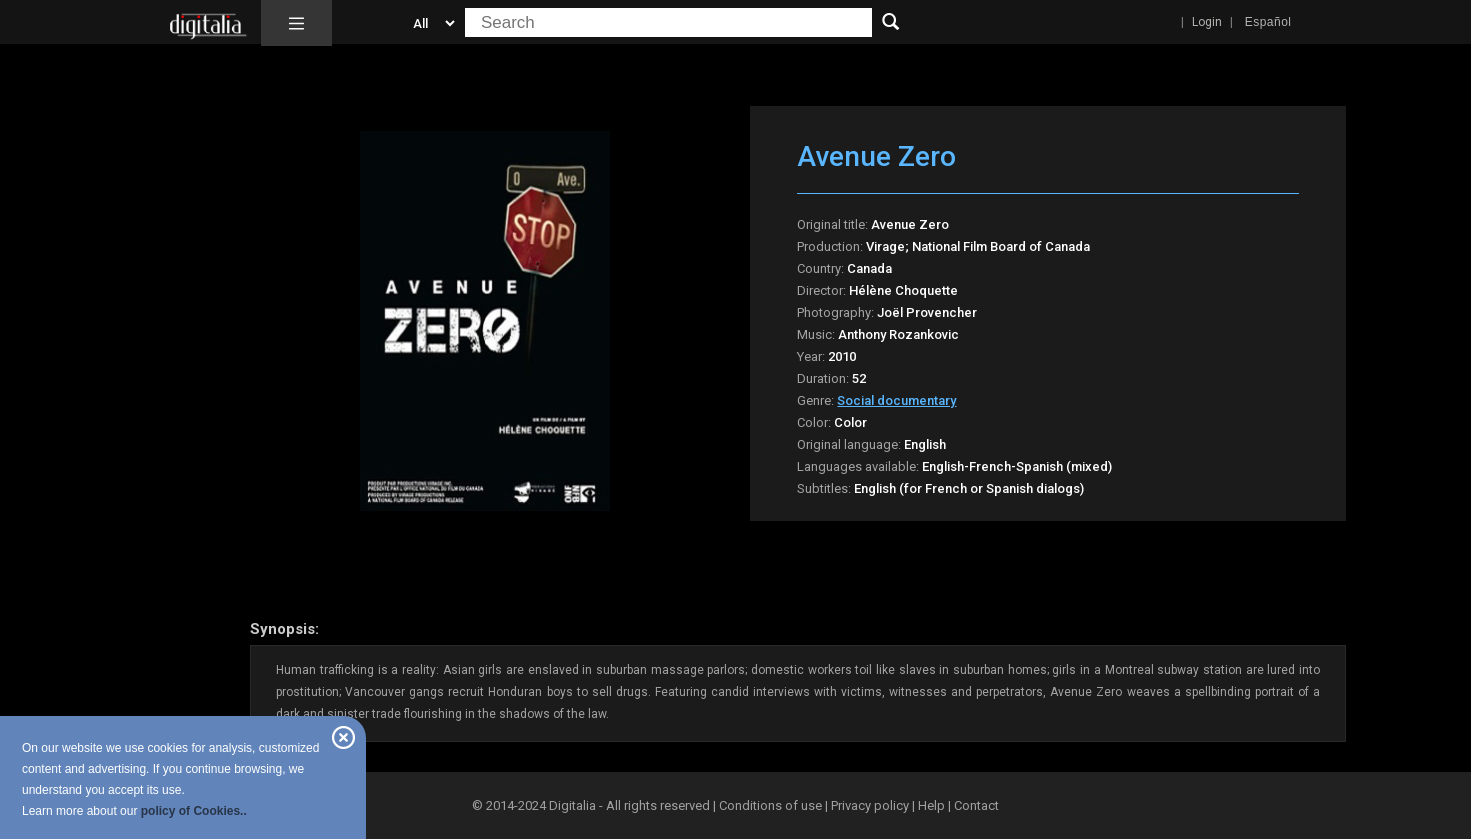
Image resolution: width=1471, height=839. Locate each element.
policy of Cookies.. (194, 811)
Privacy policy (870, 805)
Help (931, 805)
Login (1207, 22)
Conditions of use (772, 805)
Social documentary (896, 400)
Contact (976, 805)
